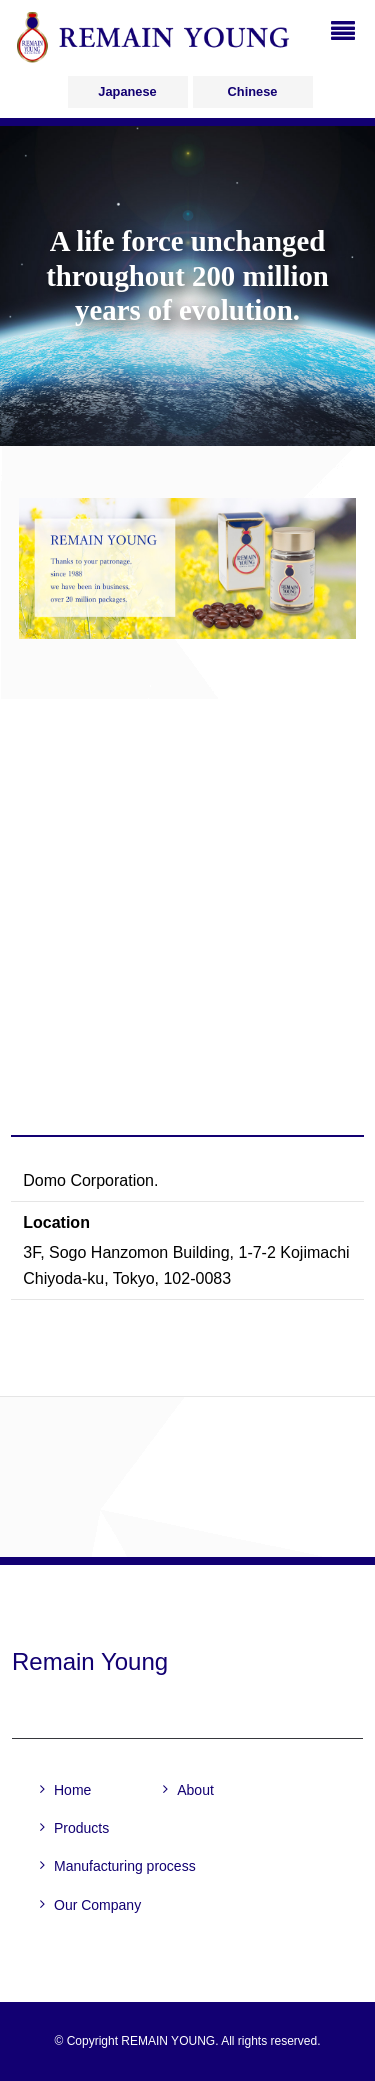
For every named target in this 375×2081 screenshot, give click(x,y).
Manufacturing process (125, 1866)
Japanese (127, 91)
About (195, 1790)
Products (81, 1828)
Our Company (97, 1905)
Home (72, 1790)
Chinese (253, 91)
